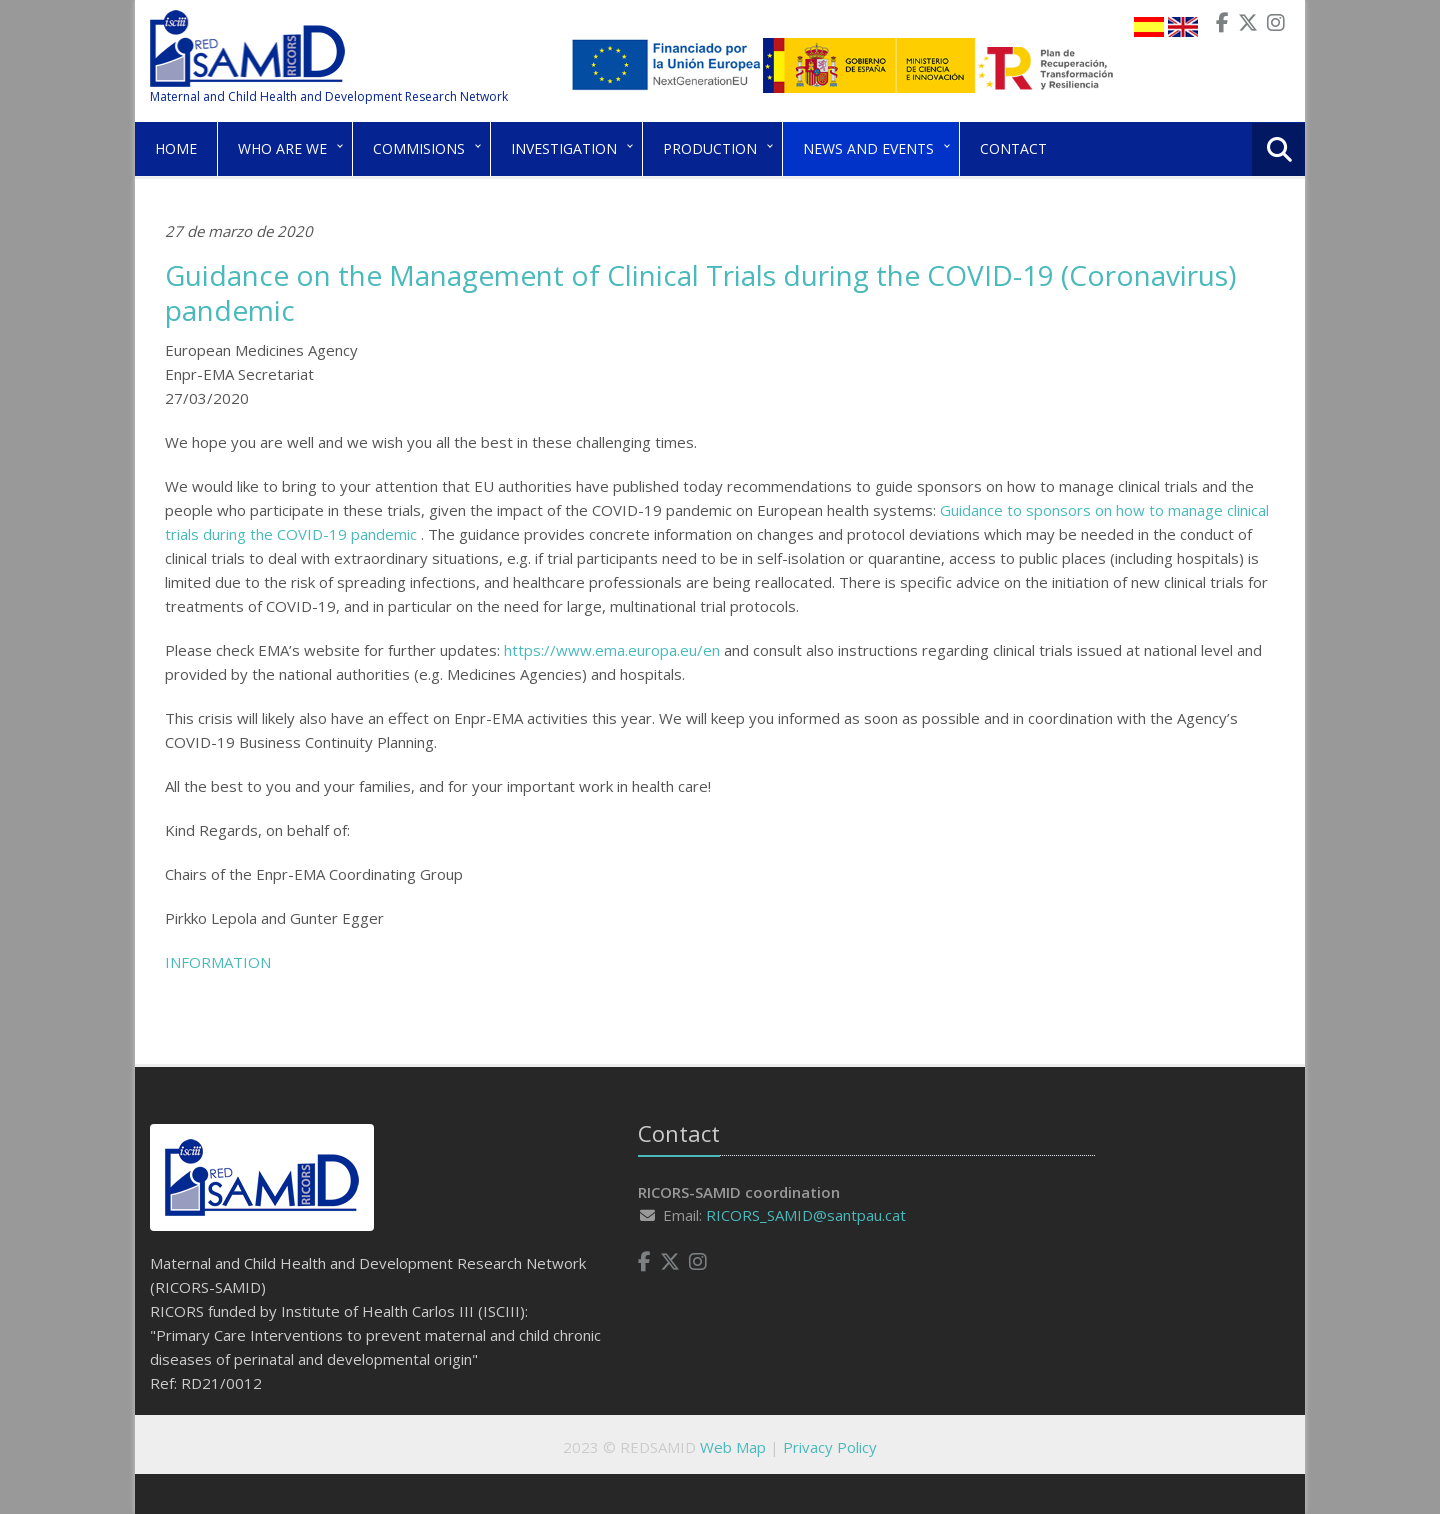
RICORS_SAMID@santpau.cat (806, 1215)
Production (710, 148)
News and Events (868, 148)
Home (176, 148)
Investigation (564, 148)
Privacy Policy (830, 1447)
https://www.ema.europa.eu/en (612, 650)
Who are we (282, 148)
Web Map (733, 1447)
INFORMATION (218, 962)
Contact (1013, 148)
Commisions (419, 148)
